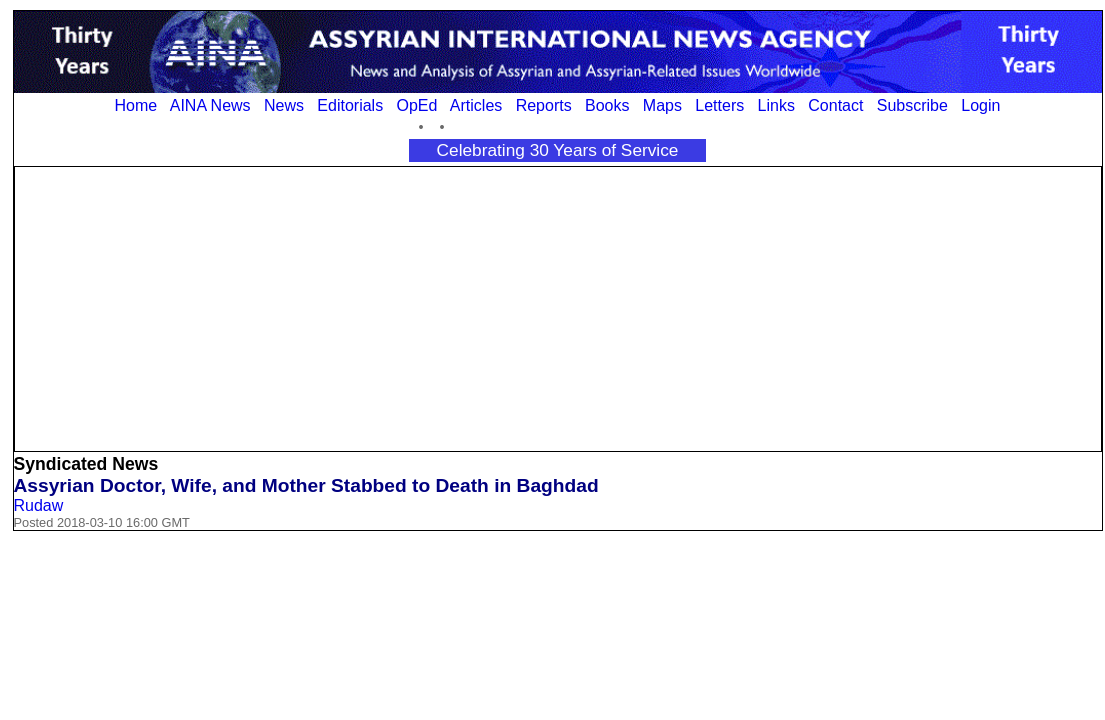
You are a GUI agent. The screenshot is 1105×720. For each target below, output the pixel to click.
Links (776, 105)
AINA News (210, 105)
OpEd (416, 105)
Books (607, 105)
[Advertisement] (557, 307)
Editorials (350, 105)
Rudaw (39, 505)
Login (980, 105)
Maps (662, 105)
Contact (835, 105)
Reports (544, 105)
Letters (719, 105)
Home (136, 105)
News (284, 105)
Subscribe (912, 105)
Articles (476, 105)
